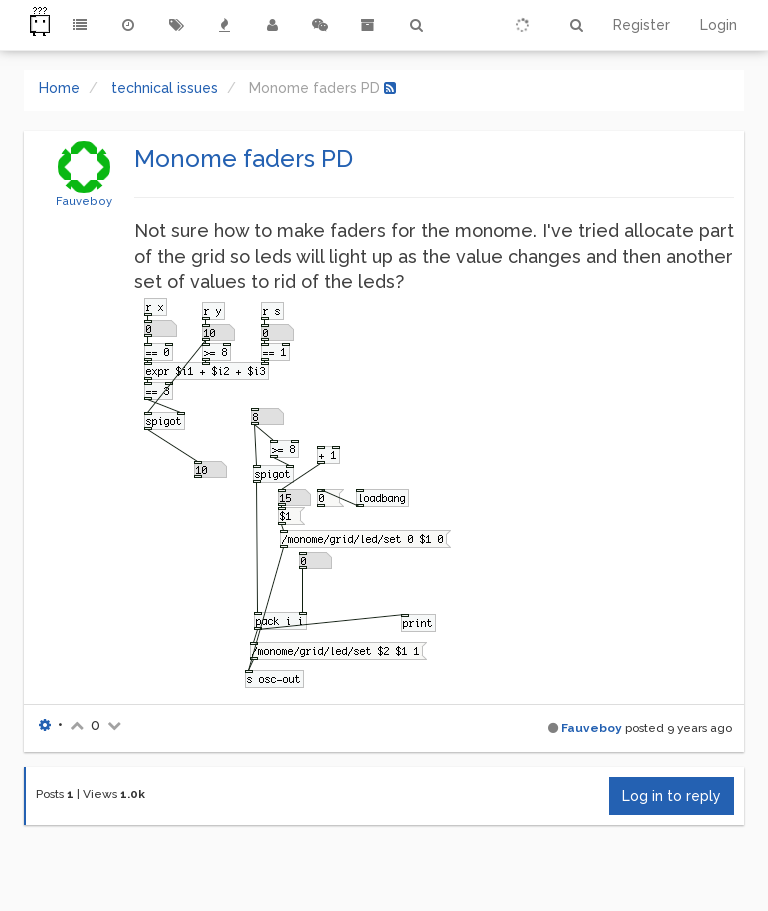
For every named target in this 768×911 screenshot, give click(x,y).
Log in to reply (671, 796)
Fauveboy (84, 201)
